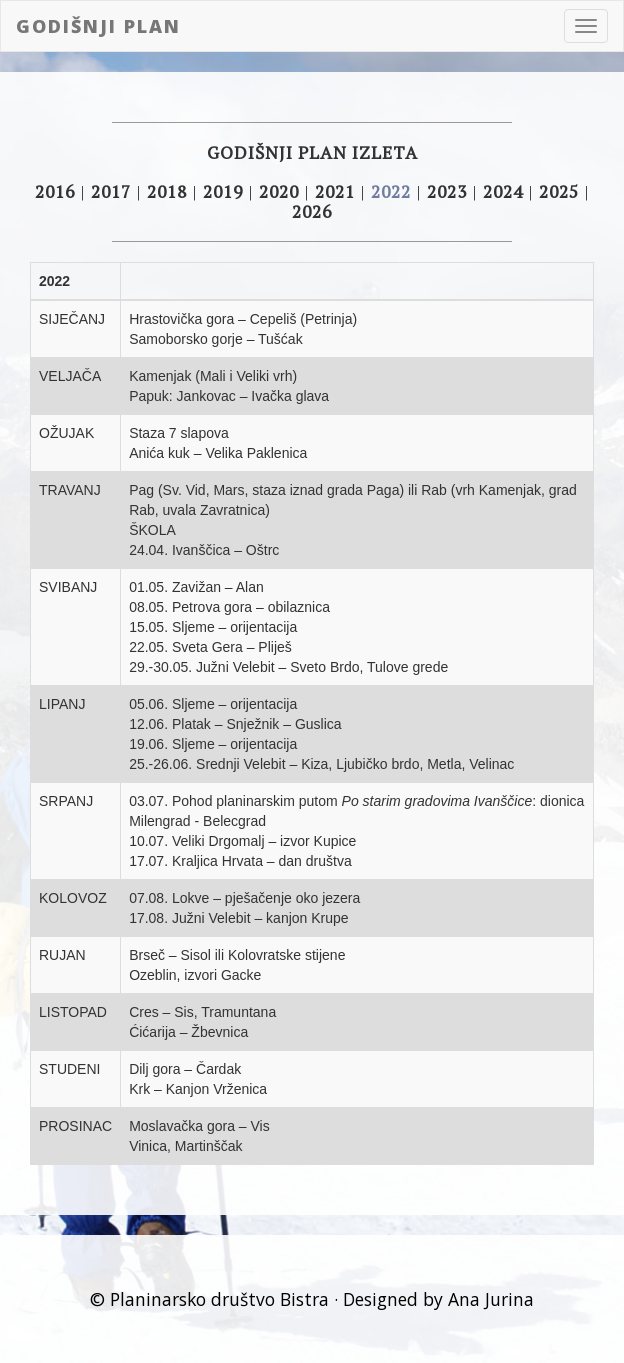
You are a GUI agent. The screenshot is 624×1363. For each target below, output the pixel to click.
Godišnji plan (98, 26)
